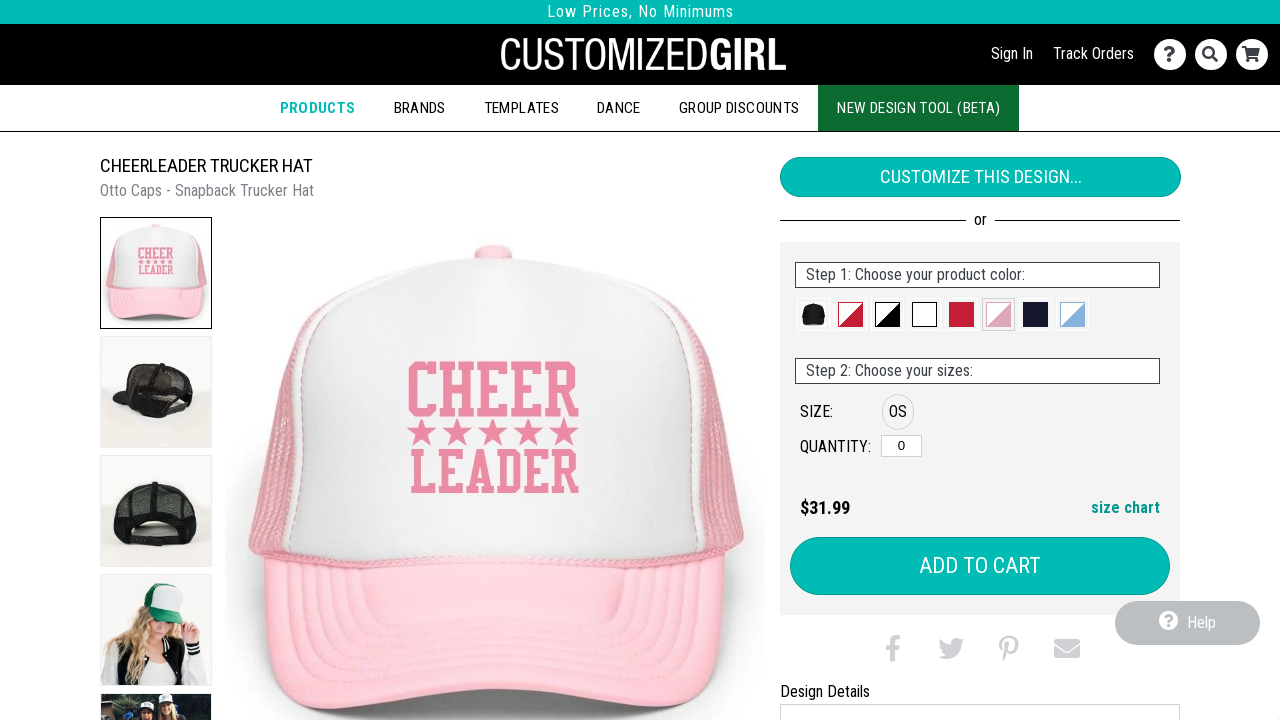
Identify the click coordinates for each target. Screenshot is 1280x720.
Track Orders (1093, 53)
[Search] (1215, 54)
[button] (156, 273)
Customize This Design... (981, 176)
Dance (619, 108)
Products (318, 108)
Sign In (1012, 53)
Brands (420, 108)
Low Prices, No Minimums (640, 11)
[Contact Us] (1174, 54)
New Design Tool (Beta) (918, 108)
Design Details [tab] (825, 691)
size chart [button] (1125, 507)
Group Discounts (739, 108)
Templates (521, 108)
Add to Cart (980, 565)
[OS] (901, 446)
